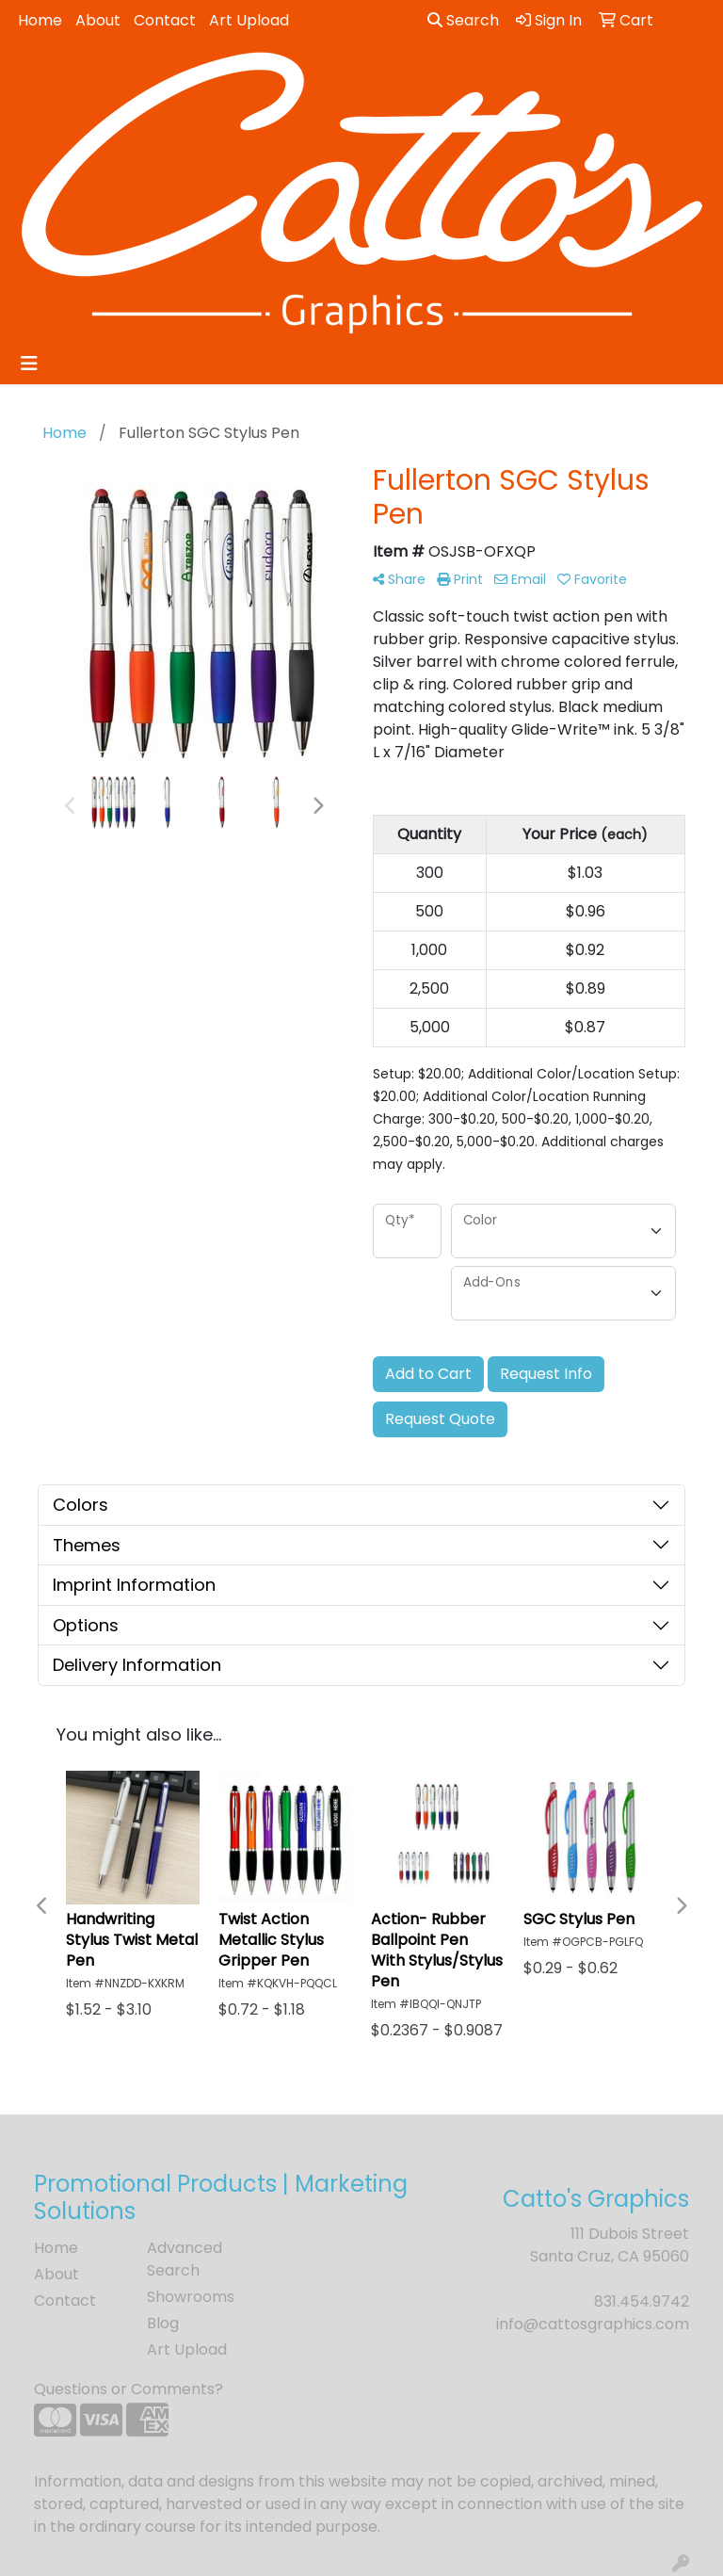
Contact (165, 20)
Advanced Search (184, 2259)
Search (463, 20)
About (97, 20)
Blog (163, 2323)
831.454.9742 (641, 2301)
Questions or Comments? (128, 2389)
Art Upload (249, 20)
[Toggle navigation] (29, 363)
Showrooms (190, 2297)
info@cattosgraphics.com (592, 2324)
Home (40, 20)
